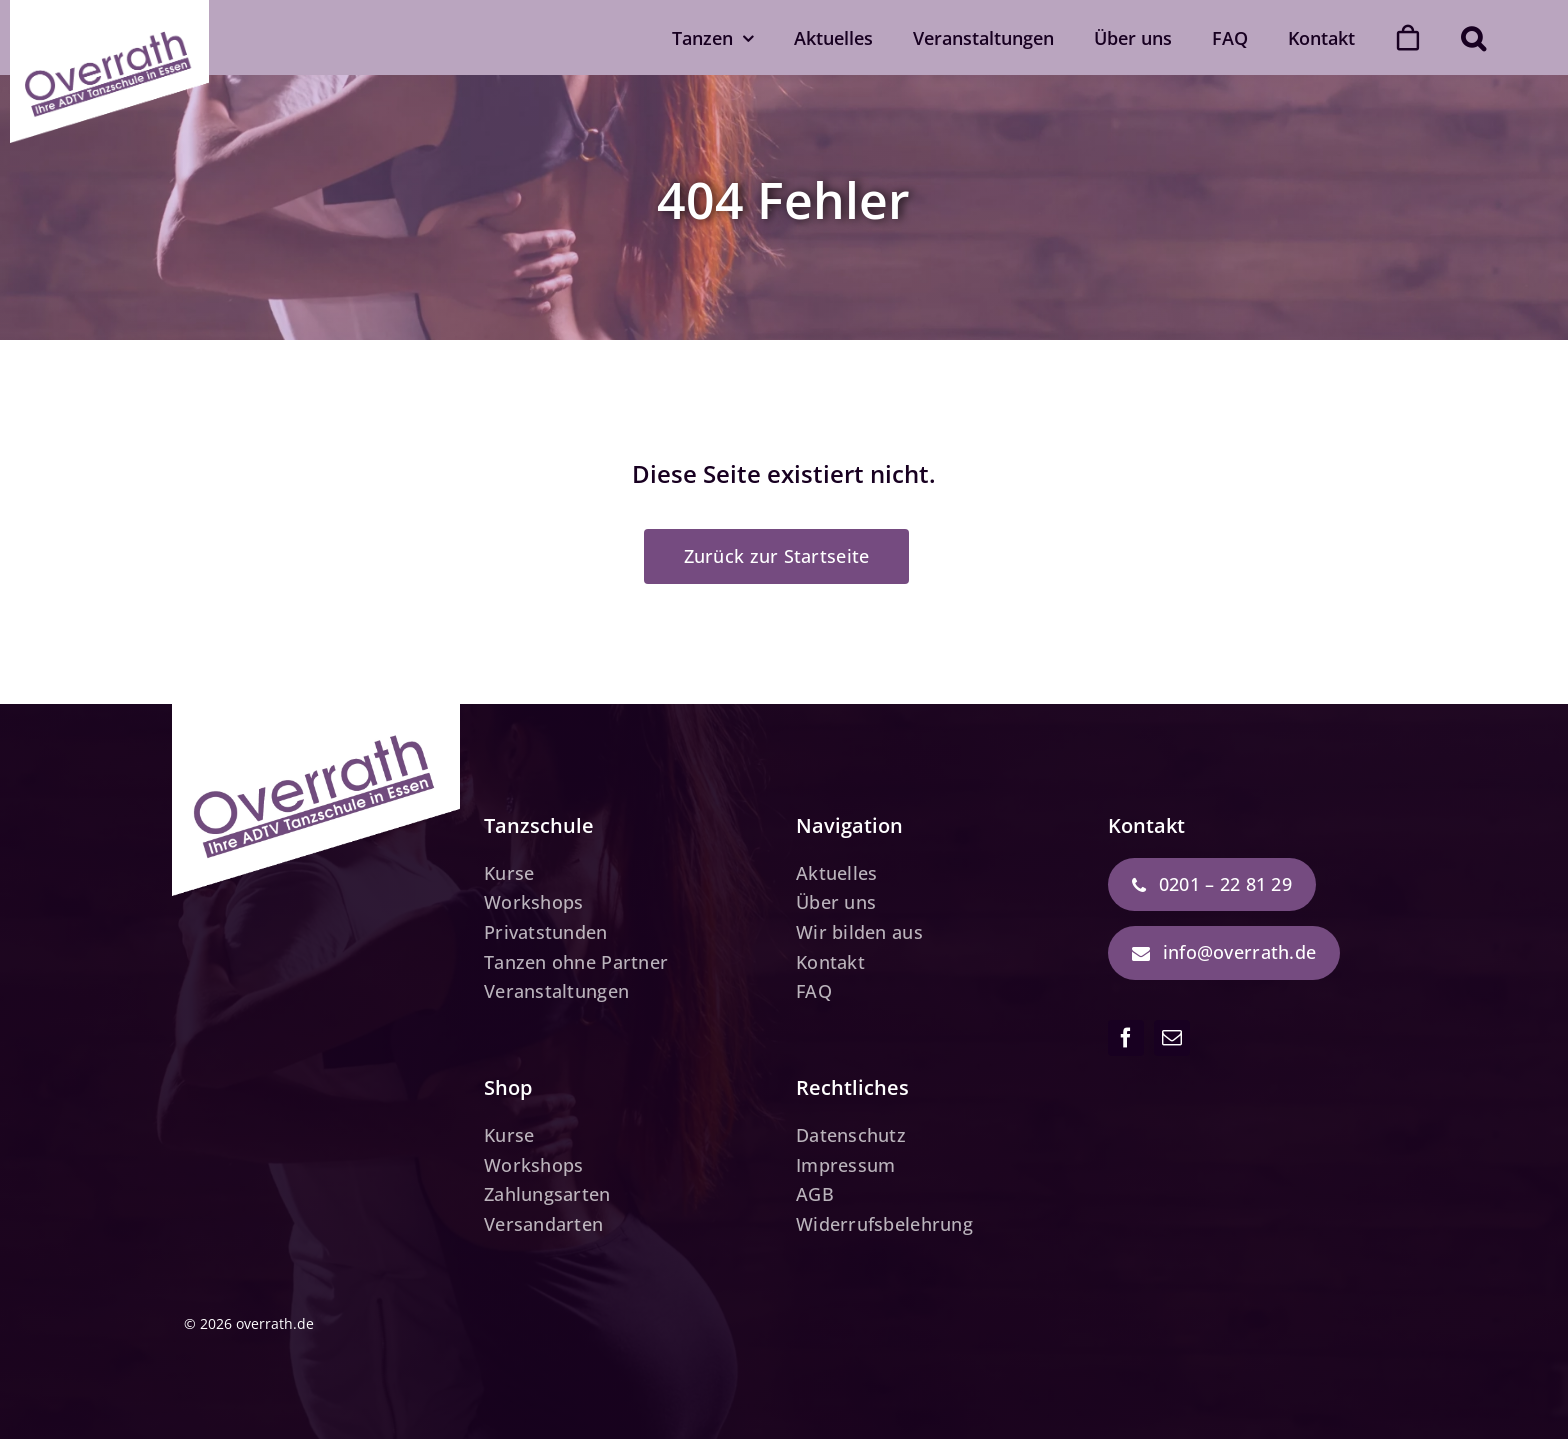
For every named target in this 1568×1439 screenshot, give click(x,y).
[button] (1473, 37)
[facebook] (1126, 1038)
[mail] (1172, 1038)
